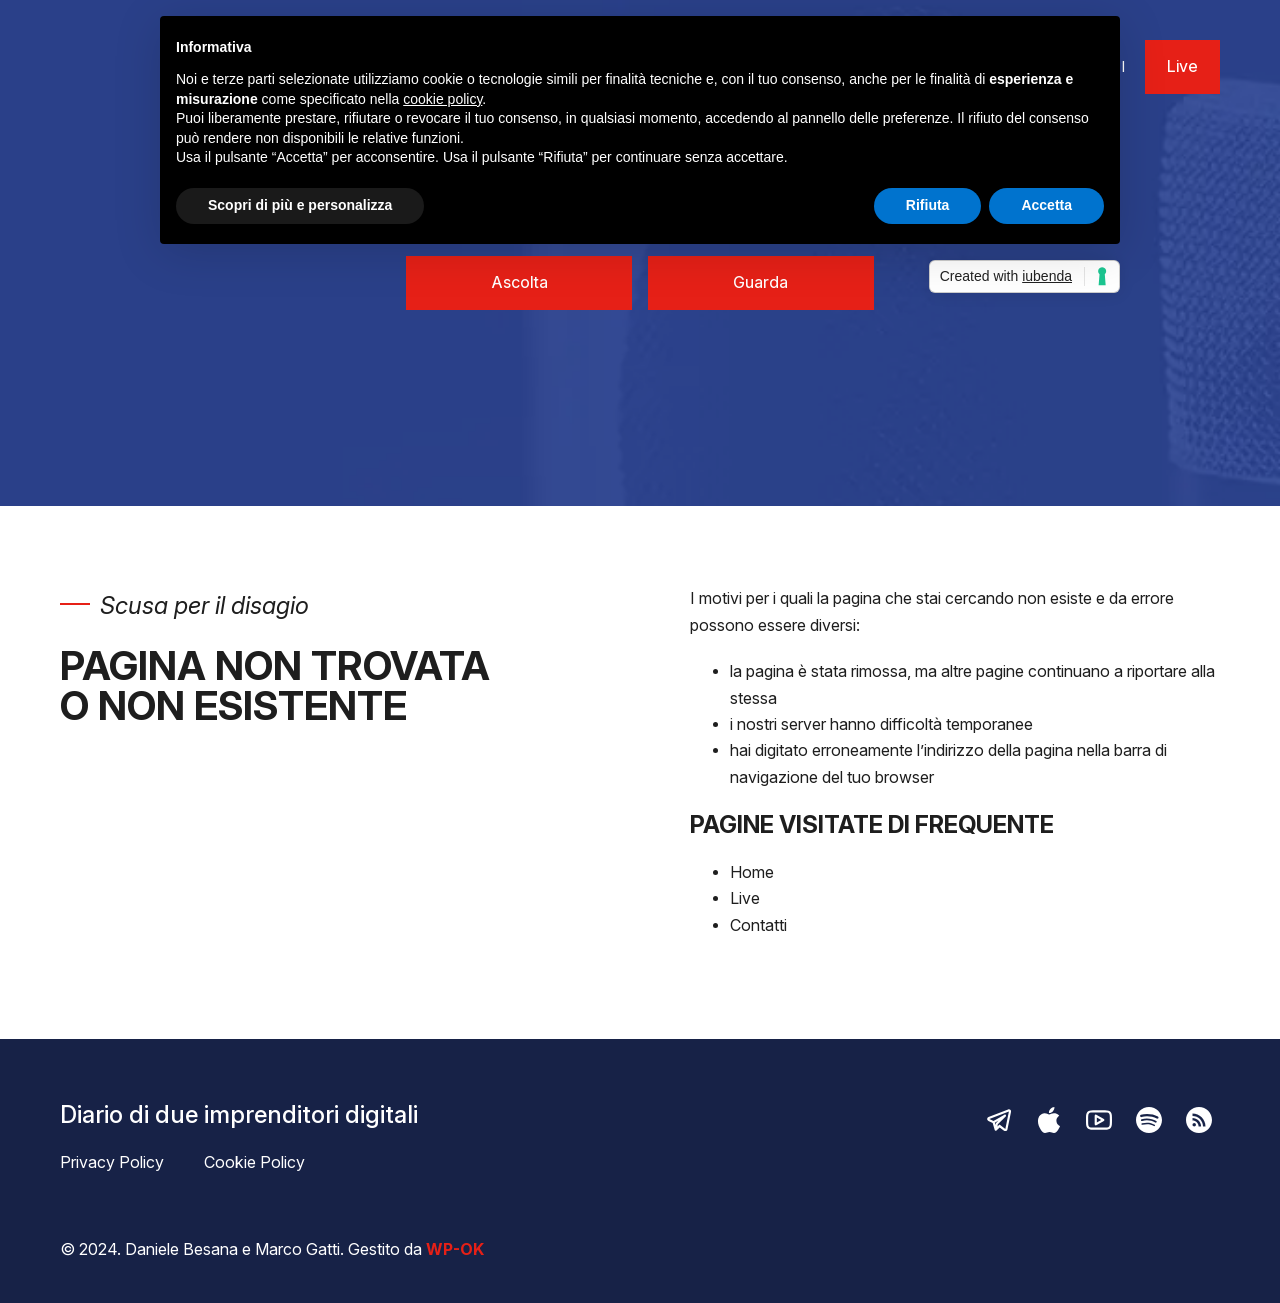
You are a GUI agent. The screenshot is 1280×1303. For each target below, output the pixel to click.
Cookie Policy (254, 1162)
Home (752, 872)
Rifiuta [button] (928, 205)
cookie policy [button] (442, 99)
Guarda (760, 282)
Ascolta (519, 282)
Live (1182, 66)
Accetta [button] (1046, 205)
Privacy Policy (112, 1162)
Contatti (758, 925)
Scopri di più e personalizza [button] (300, 205)
